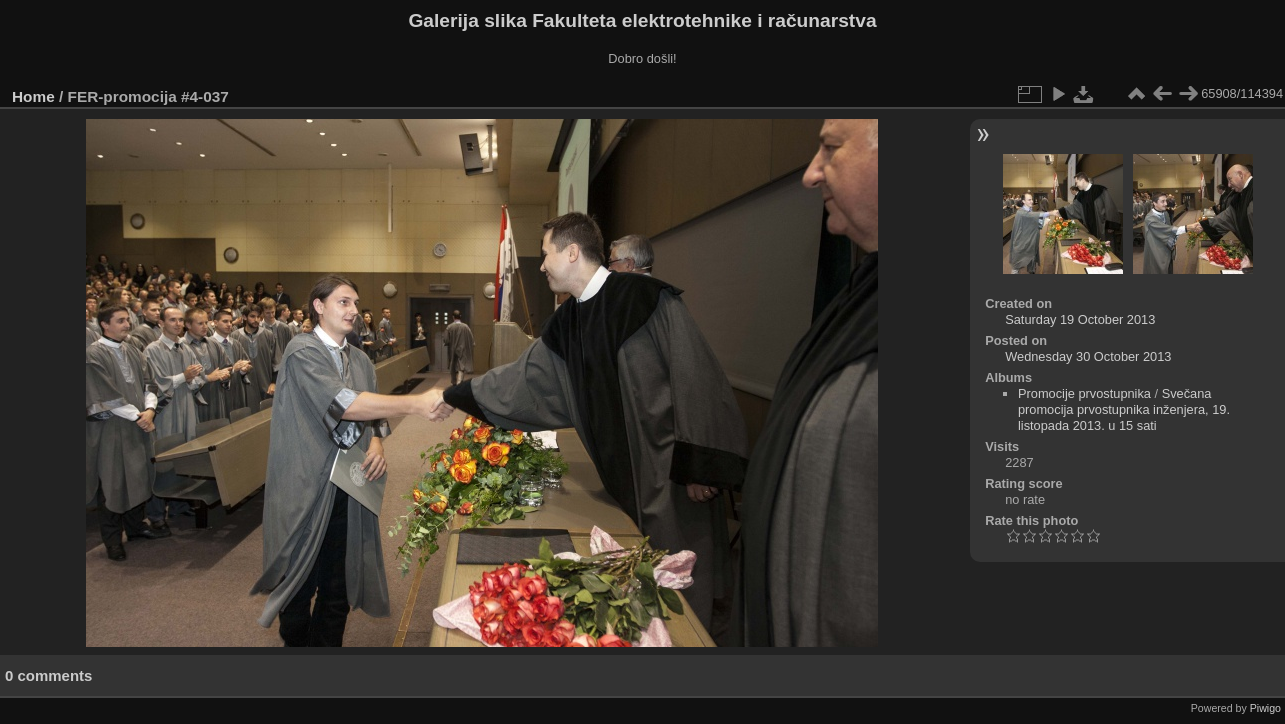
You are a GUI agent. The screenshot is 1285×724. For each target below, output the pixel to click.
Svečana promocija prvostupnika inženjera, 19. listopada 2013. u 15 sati (1124, 409)
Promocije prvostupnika (1084, 393)
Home (33, 96)
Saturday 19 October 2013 (1080, 319)
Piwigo (1265, 708)
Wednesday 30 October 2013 (1088, 356)
